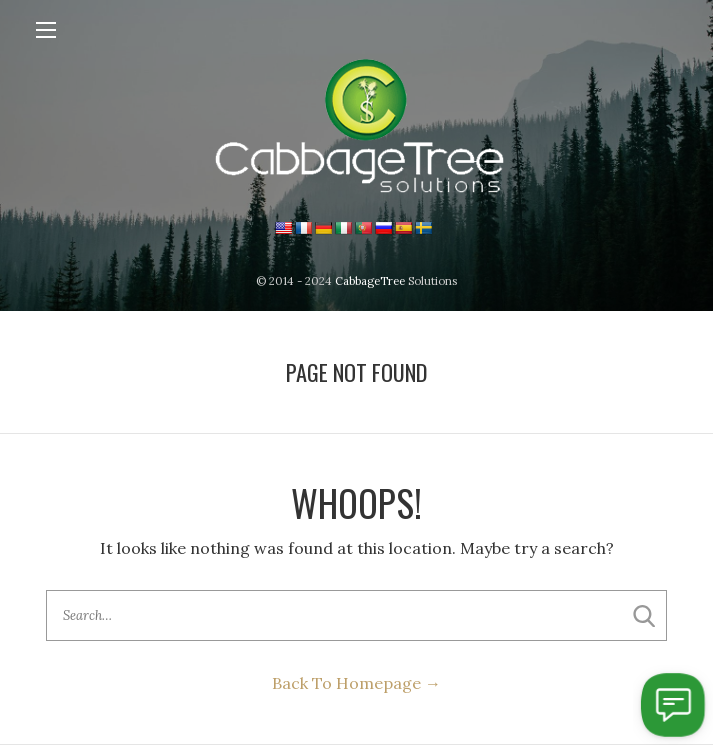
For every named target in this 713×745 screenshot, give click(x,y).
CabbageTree (370, 281)
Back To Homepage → (356, 683)
